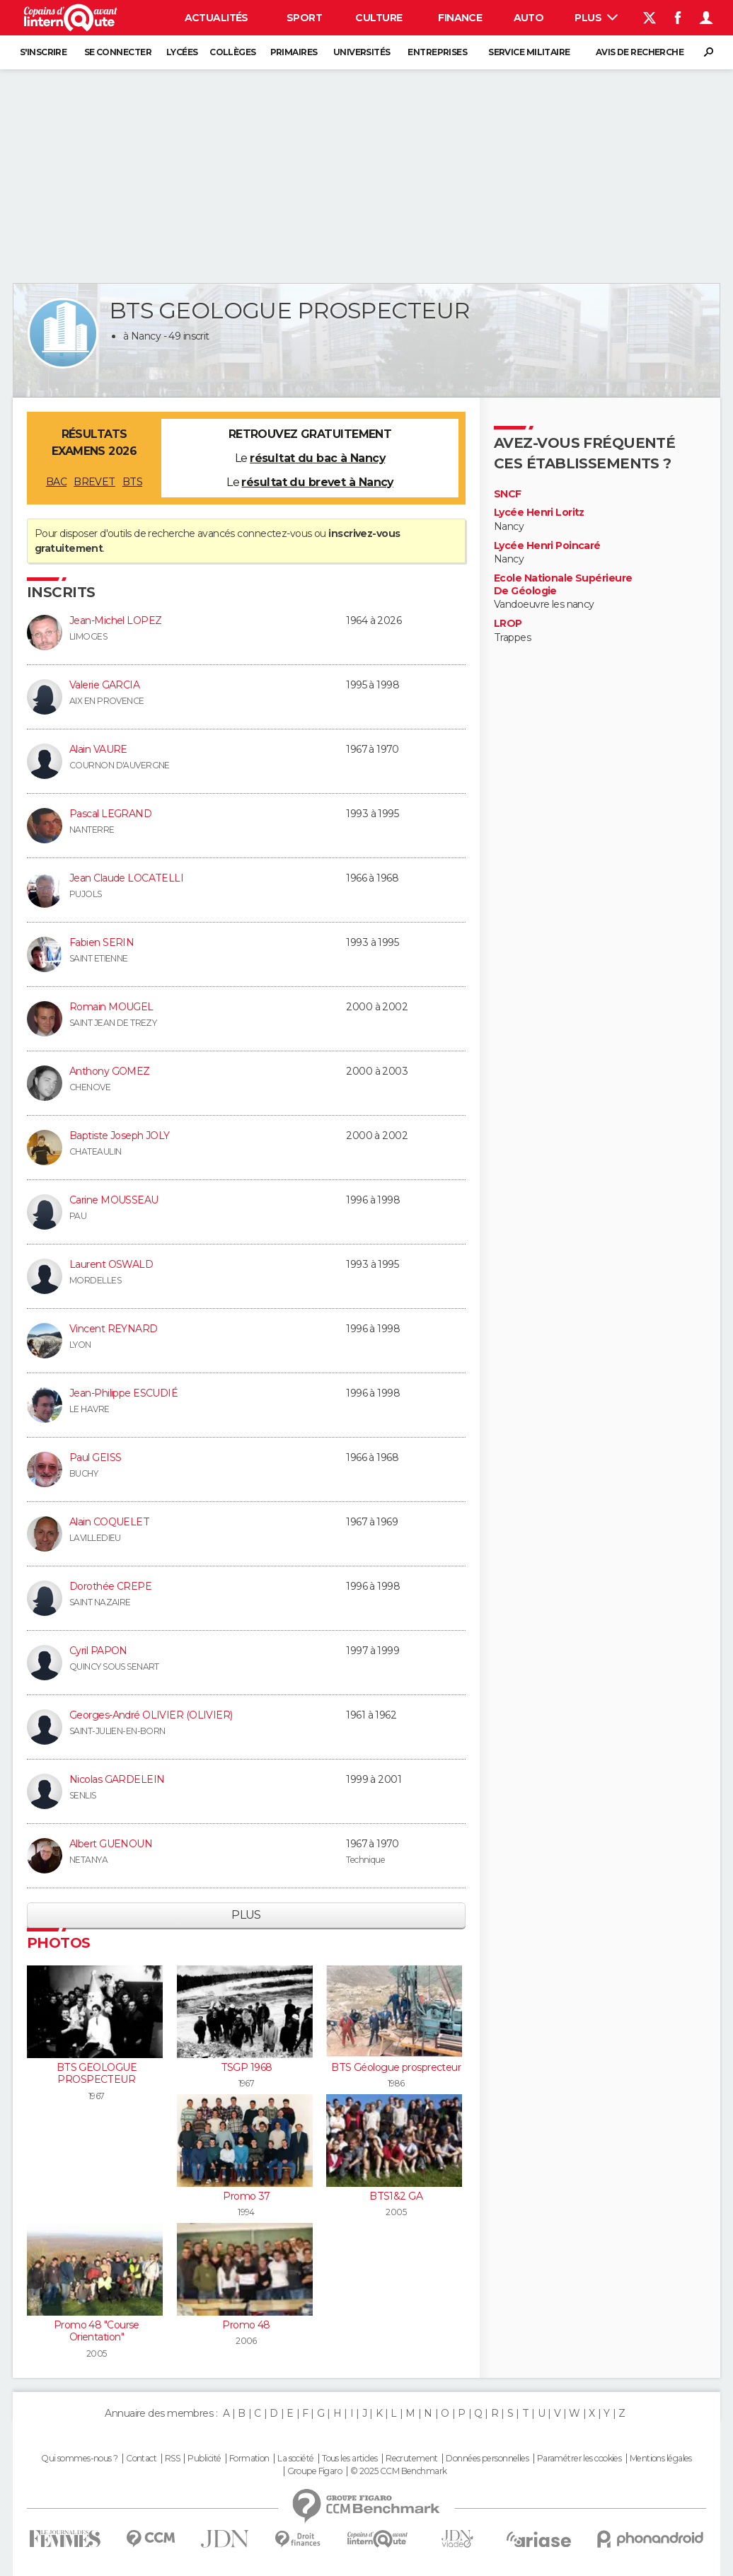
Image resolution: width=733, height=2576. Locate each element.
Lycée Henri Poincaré (547, 546)
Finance (460, 17)
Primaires (294, 52)
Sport (304, 17)
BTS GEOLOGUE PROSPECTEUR (97, 2073)
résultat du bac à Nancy (317, 458)
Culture (378, 17)
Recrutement (412, 2459)
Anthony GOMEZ (109, 1071)
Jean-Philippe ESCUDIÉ (123, 1393)
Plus (596, 17)
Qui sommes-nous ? (79, 2459)
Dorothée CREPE (110, 1586)
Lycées (182, 52)
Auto (529, 17)
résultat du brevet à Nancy (317, 482)
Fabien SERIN (101, 942)
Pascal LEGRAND (110, 813)
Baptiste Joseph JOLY (119, 1135)
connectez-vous (274, 533)
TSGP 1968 (246, 2067)
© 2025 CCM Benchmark (398, 2471)
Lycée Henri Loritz (539, 513)
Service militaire (529, 52)
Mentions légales (661, 2459)
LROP (508, 624)
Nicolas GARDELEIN (116, 1779)
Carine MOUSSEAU (113, 1200)
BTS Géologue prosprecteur (396, 2067)
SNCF (507, 494)
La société (295, 2459)
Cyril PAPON (98, 1650)
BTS (132, 481)
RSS (172, 2459)
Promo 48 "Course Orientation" (96, 2331)
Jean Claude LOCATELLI (126, 878)
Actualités (216, 17)
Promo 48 (246, 2324)
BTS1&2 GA (395, 2196)
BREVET (94, 481)
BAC (56, 481)
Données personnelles (487, 2459)
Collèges (232, 52)
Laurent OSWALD (111, 1264)
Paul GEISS (95, 1457)
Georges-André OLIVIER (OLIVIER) (151, 1715)
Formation (249, 2459)
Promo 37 (246, 2196)
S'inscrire (43, 52)
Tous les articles (349, 2459)
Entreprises (437, 52)
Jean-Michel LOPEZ (115, 620)
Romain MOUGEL (111, 1006)
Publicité (204, 2459)
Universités (362, 52)
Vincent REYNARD (113, 1328)
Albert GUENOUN (110, 1843)
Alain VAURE (98, 749)
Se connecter (117, 52)
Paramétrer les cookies (579, 2459)
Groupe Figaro (314, 2471)
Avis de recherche (639, 52)
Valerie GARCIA (104, 684)
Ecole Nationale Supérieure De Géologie (563, 584)
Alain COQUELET (109, 1521)
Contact (141, 2459)
